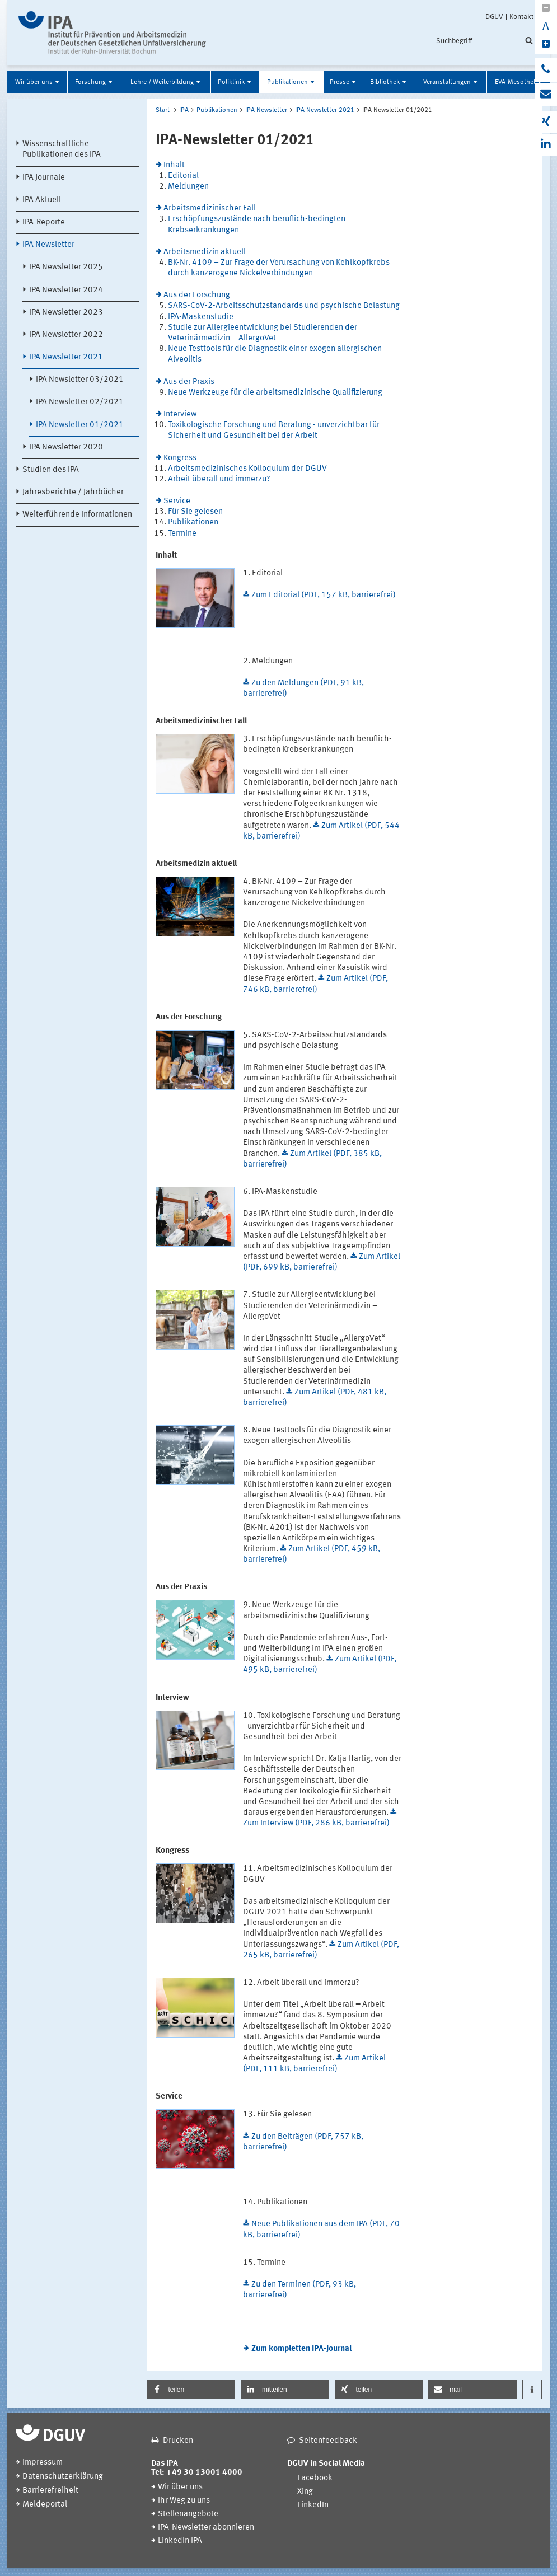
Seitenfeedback (328, 2441)
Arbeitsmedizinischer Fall (209, 208)
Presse (339, 82)
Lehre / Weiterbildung (162, 82)
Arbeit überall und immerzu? (219, 479)
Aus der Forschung (196, 295)
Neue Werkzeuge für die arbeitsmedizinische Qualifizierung (275, 392)
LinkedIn (313, 2505)
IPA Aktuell (41, 200)
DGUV (494, 17)
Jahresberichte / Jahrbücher (73, 492)
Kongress (179, 458)
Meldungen (188, 186)
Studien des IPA (50, 470)
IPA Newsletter (48, 245)
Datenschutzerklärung (62, 2476)
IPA (184, 110)
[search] (484, 41)
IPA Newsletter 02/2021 (80, 402)
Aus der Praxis (188, 382)
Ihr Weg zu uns (184, 2501)
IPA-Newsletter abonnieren (206, 2527)
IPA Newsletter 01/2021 (80, 425)
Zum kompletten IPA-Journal (301, 2349)
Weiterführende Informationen (77, 514)
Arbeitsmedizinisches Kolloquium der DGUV (247, 469)
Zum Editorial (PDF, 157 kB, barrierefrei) (323, 595)
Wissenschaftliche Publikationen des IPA (61, 149)
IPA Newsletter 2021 (66, 357)
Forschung (90, 82)
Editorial (183, 176)
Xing (305, 2492)
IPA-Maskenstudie (200, 317)
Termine (182, 534)
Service (176, 501)
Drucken (178, 2441)
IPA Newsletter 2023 (66, 312)
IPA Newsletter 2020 (66, 447)
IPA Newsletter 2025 (66, 267)
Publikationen (287, 82)
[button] (191, 2389)
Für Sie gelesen (195, 512)
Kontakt (521, 17)
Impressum (42, 2462)
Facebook (315, 2478)
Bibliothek (385, 82)
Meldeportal (44, 2504)
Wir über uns (34, 82)
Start (163, 110)
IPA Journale (43, 178)
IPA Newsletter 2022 (66, 335)
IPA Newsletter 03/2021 (80, 380)
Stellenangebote (188, 2514)
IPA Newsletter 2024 (66, 290)
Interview (179, 414)
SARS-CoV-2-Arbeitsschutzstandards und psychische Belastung (284, 306)
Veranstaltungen (447, 82)
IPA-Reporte (43, 222)
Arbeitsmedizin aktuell (204, 252)
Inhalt (174, 165)
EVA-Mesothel (515, 82)
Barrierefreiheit (50, 2490)
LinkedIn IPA (180, 2541)
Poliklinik (231, 82)
